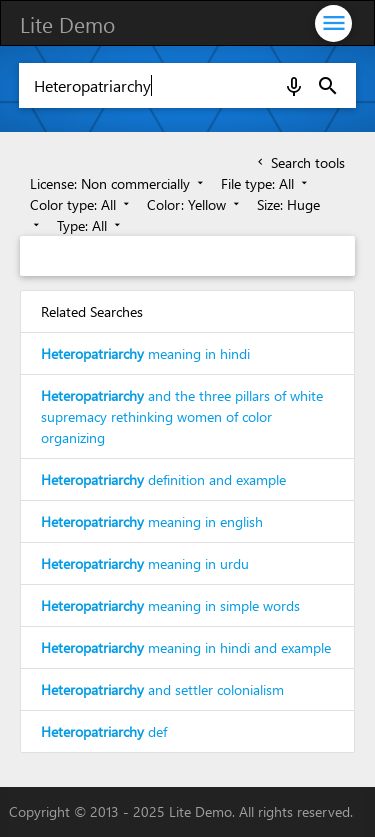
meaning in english (152, 521)
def (104, 731)
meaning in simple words (170, 605)
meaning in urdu (145, 563)
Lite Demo (67, 24)
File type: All (266, 183)
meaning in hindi (145, 353)
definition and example (163, 479)
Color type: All (81, 204)
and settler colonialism (162, 689)
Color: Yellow (195, 204)
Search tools (299, 162)
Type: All (90, 225)
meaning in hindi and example (186, 647)
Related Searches (92, 311)
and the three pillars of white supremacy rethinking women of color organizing (182, 416)
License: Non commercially (118, 183)
